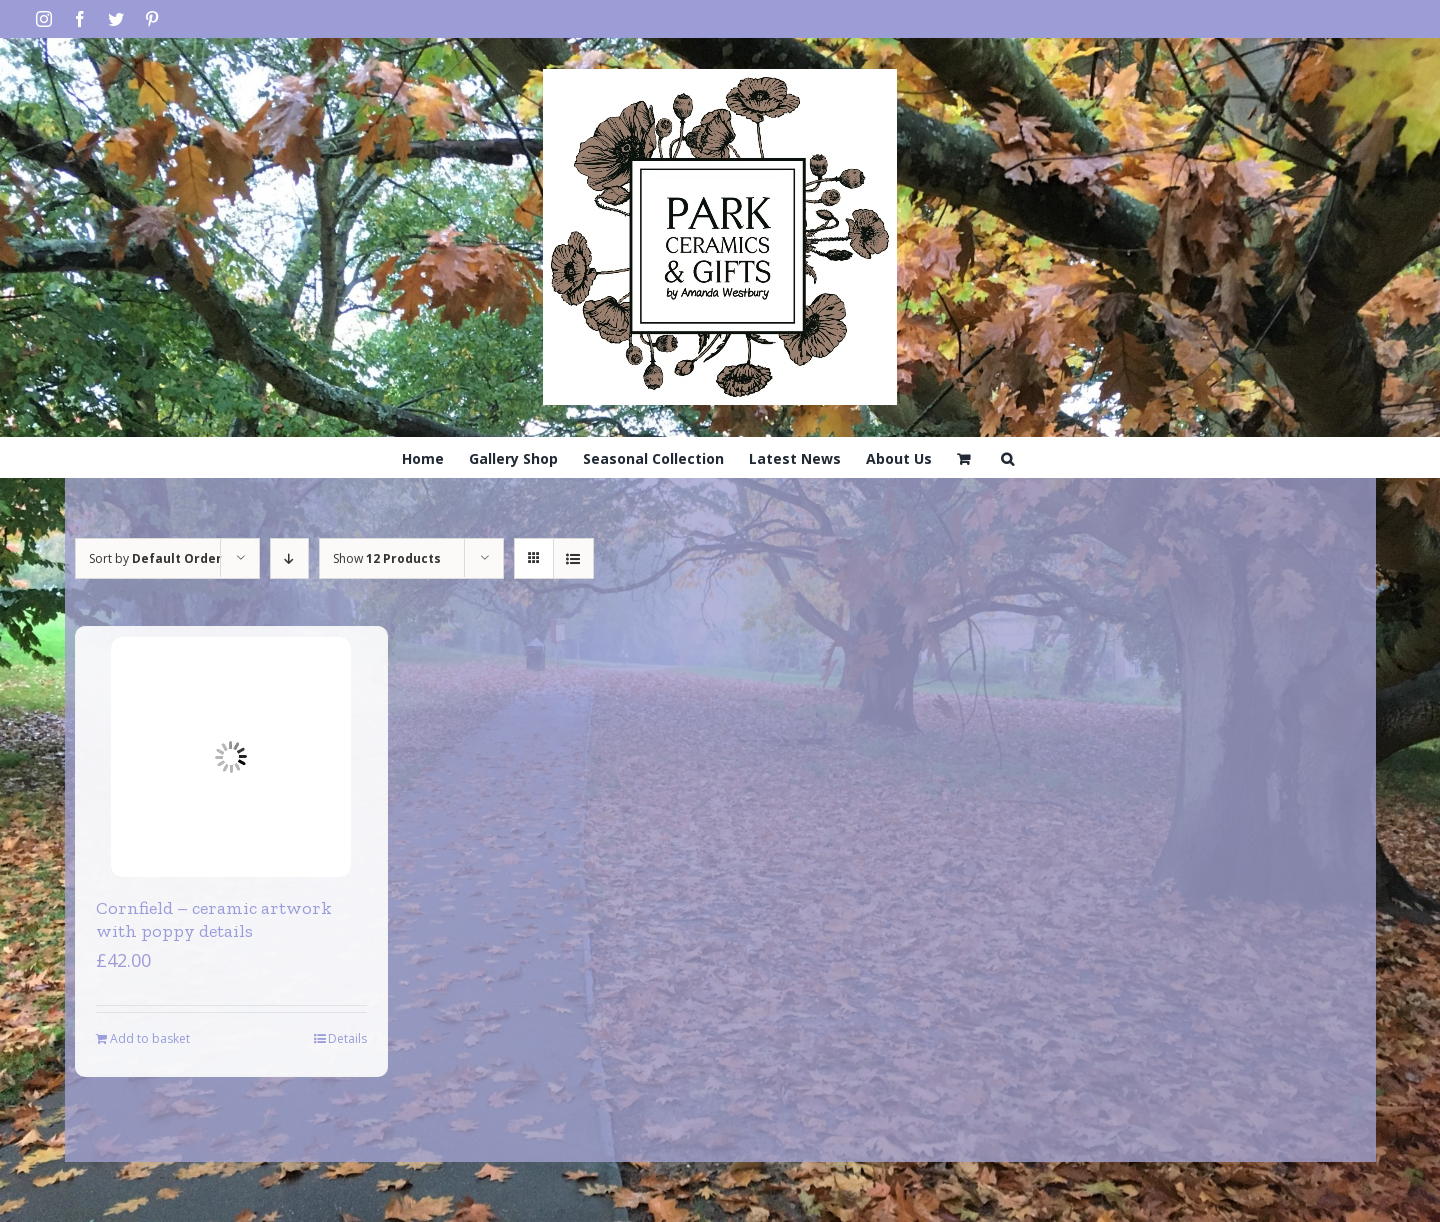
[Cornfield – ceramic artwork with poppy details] (231, 757)
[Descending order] (289, 558)
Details (347, 1038)
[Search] (1007, 457)
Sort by (155, 558)
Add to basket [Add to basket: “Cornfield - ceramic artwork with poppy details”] (150, 1038)
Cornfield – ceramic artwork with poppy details (214, 919)
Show (387, 558)
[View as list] (573, 558)
